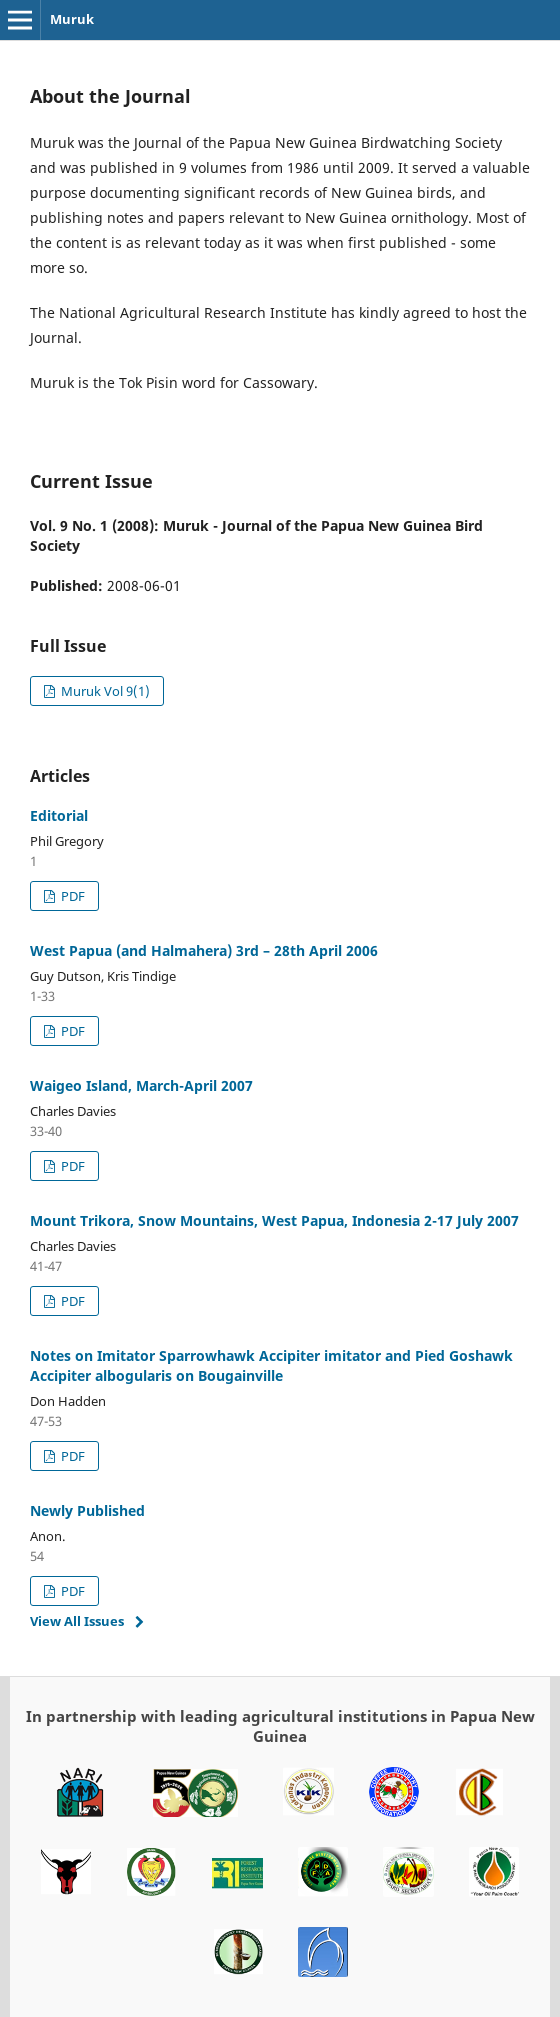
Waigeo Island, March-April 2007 (141, 1085)
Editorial (59, 815)
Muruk (72, 19)
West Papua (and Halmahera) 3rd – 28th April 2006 (204, 950)
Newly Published (87, 1510)
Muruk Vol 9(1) (104, 691)
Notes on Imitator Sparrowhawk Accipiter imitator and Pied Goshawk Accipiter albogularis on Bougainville (271, 1365)
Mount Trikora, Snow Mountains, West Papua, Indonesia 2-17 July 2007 (274, 1220)
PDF (71, 896)
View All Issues (77, 1621)
